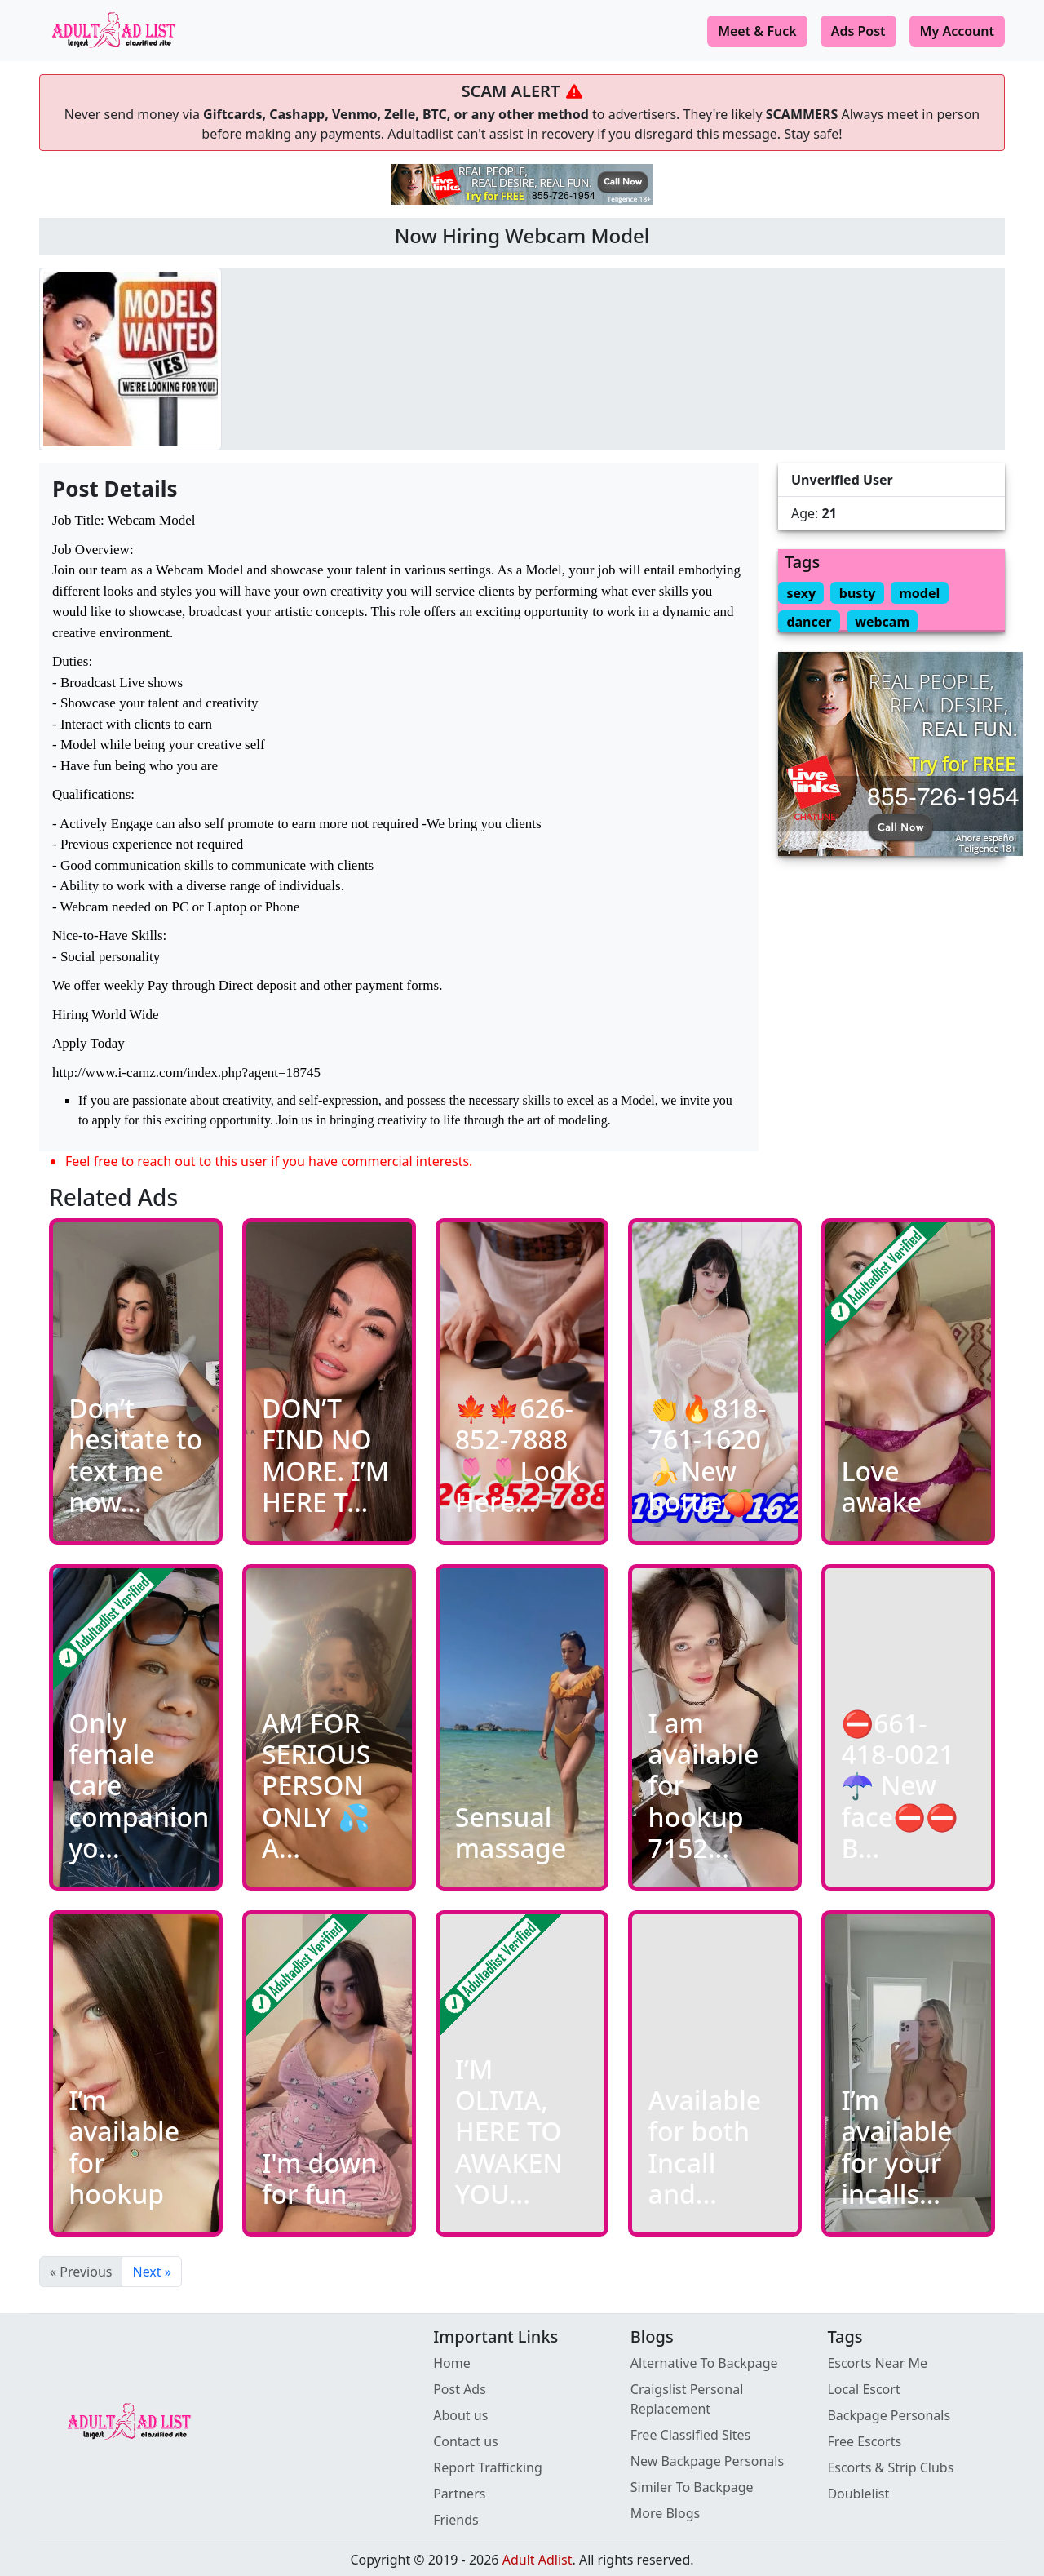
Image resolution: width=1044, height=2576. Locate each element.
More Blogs (665, 2513)
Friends (455, 2520)
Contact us (465, 2441)
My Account (957, 31)
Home (452, 2363)
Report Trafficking (487, 2467)
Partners (459, 2494)
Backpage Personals (888, 2415)
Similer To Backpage (692, 2487)
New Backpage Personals (707, 2461)
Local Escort (863, 2389)
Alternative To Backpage (704, 2363)
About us (460, 2415)
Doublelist (858, 2494)
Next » (151, 2272)
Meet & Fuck (757, 31)
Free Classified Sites (690, 2435)
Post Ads (459, 2389)
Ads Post (858, 31)
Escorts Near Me (877, 2363)
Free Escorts (864, 2441)
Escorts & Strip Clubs (890, 2467)
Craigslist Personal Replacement (687, 2399)
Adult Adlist (537, 2560)
